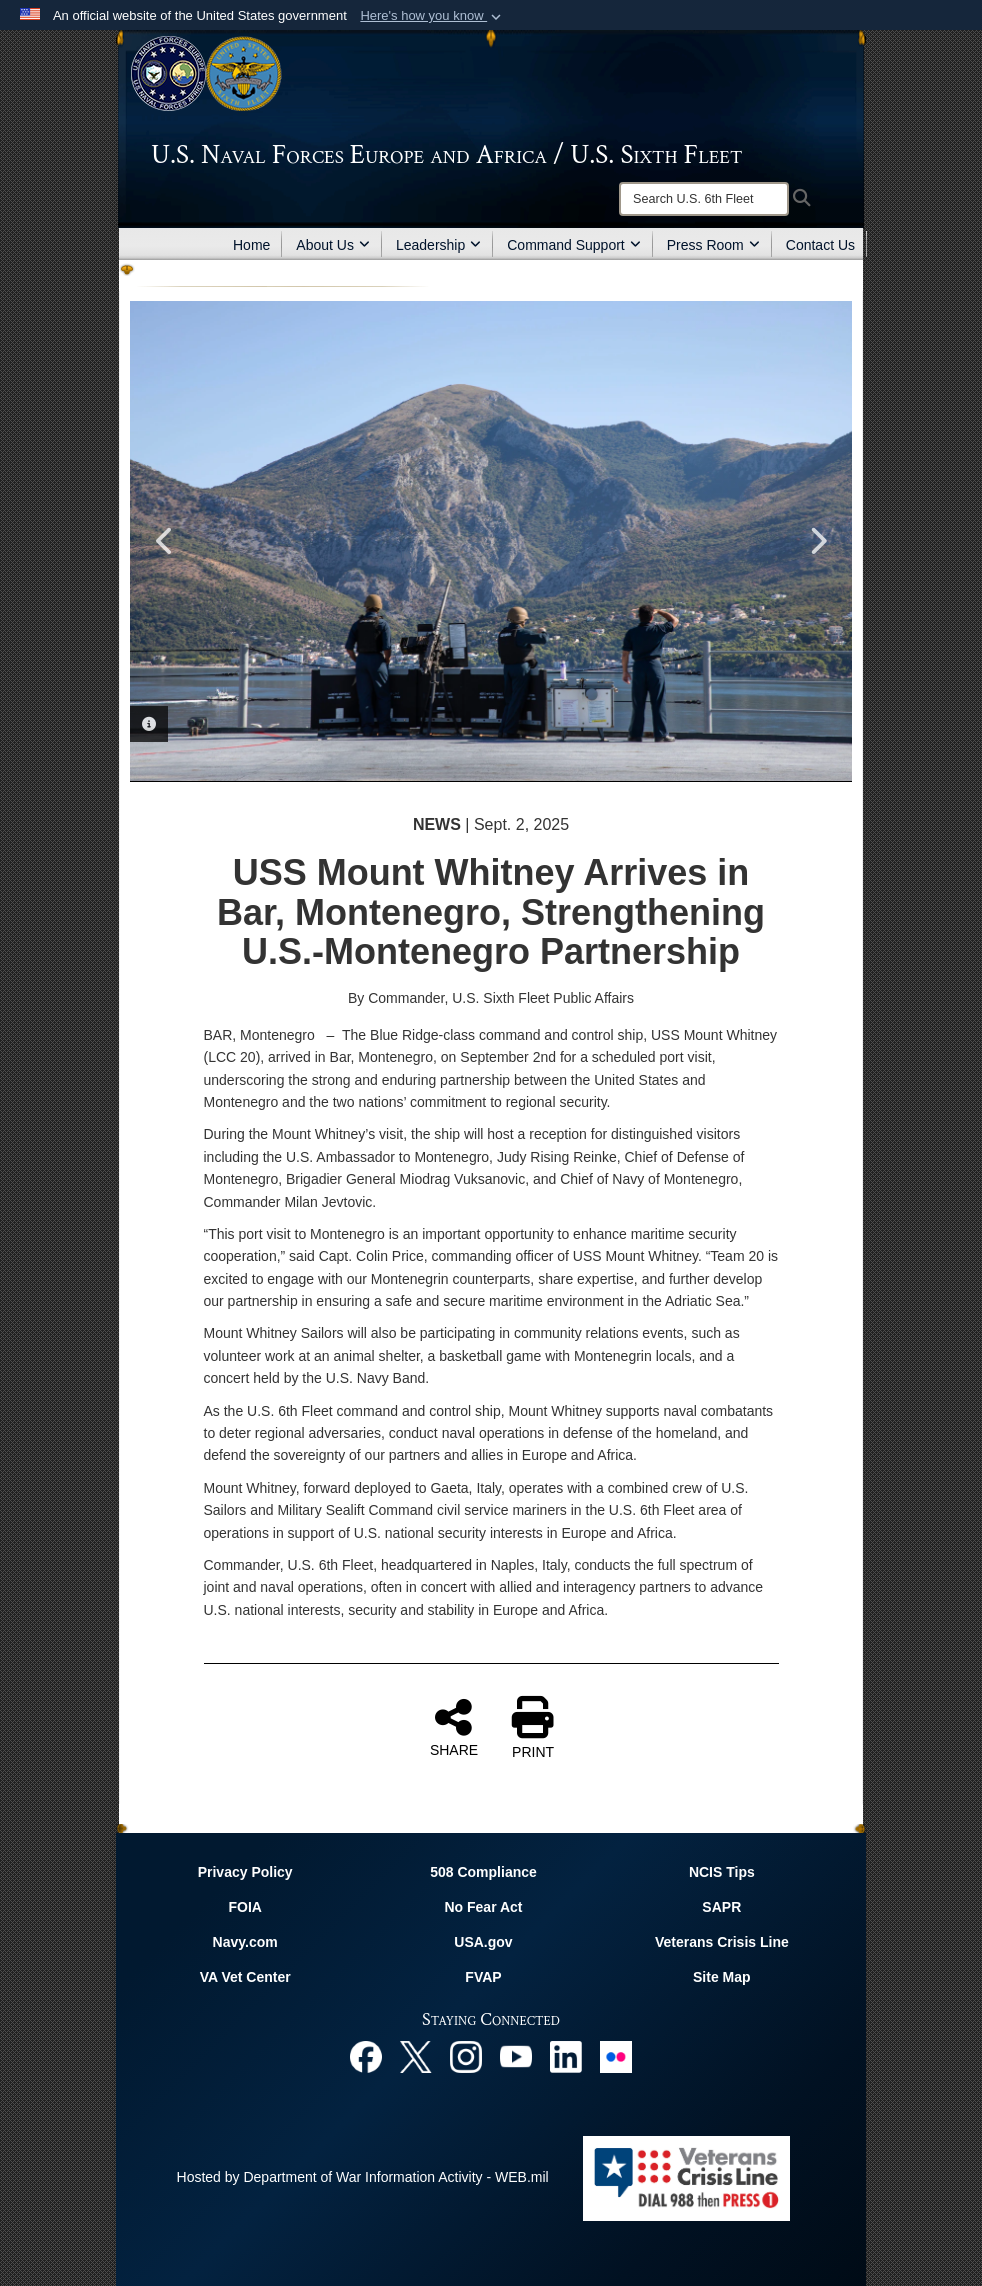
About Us (333, 245)
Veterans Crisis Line (722, 1942)
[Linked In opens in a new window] (566, 2056)
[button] (432, 16)
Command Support (574, 245)
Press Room (713, 245)
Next (817, 541)
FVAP (483, 1977)
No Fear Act (483, 1907)
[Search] (704, 199)
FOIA (244, 1907)
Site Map (722, 1977)
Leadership (438, 245)
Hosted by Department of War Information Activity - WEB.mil (363, 2177)
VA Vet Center (245, 1977)
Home (251, 245)
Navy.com (245, 1942)
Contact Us (820, 245)
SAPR (721, 1907)
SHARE (454, 1727)
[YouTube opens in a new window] (516, 2056)
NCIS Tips (722, 1872)
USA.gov (483, 1942)
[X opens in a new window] (416, 2056)
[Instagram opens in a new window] (466, 2056)
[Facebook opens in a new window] (366, 2056)
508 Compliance (483, 1872)
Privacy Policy (245, 1872)
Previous (165, 541)
